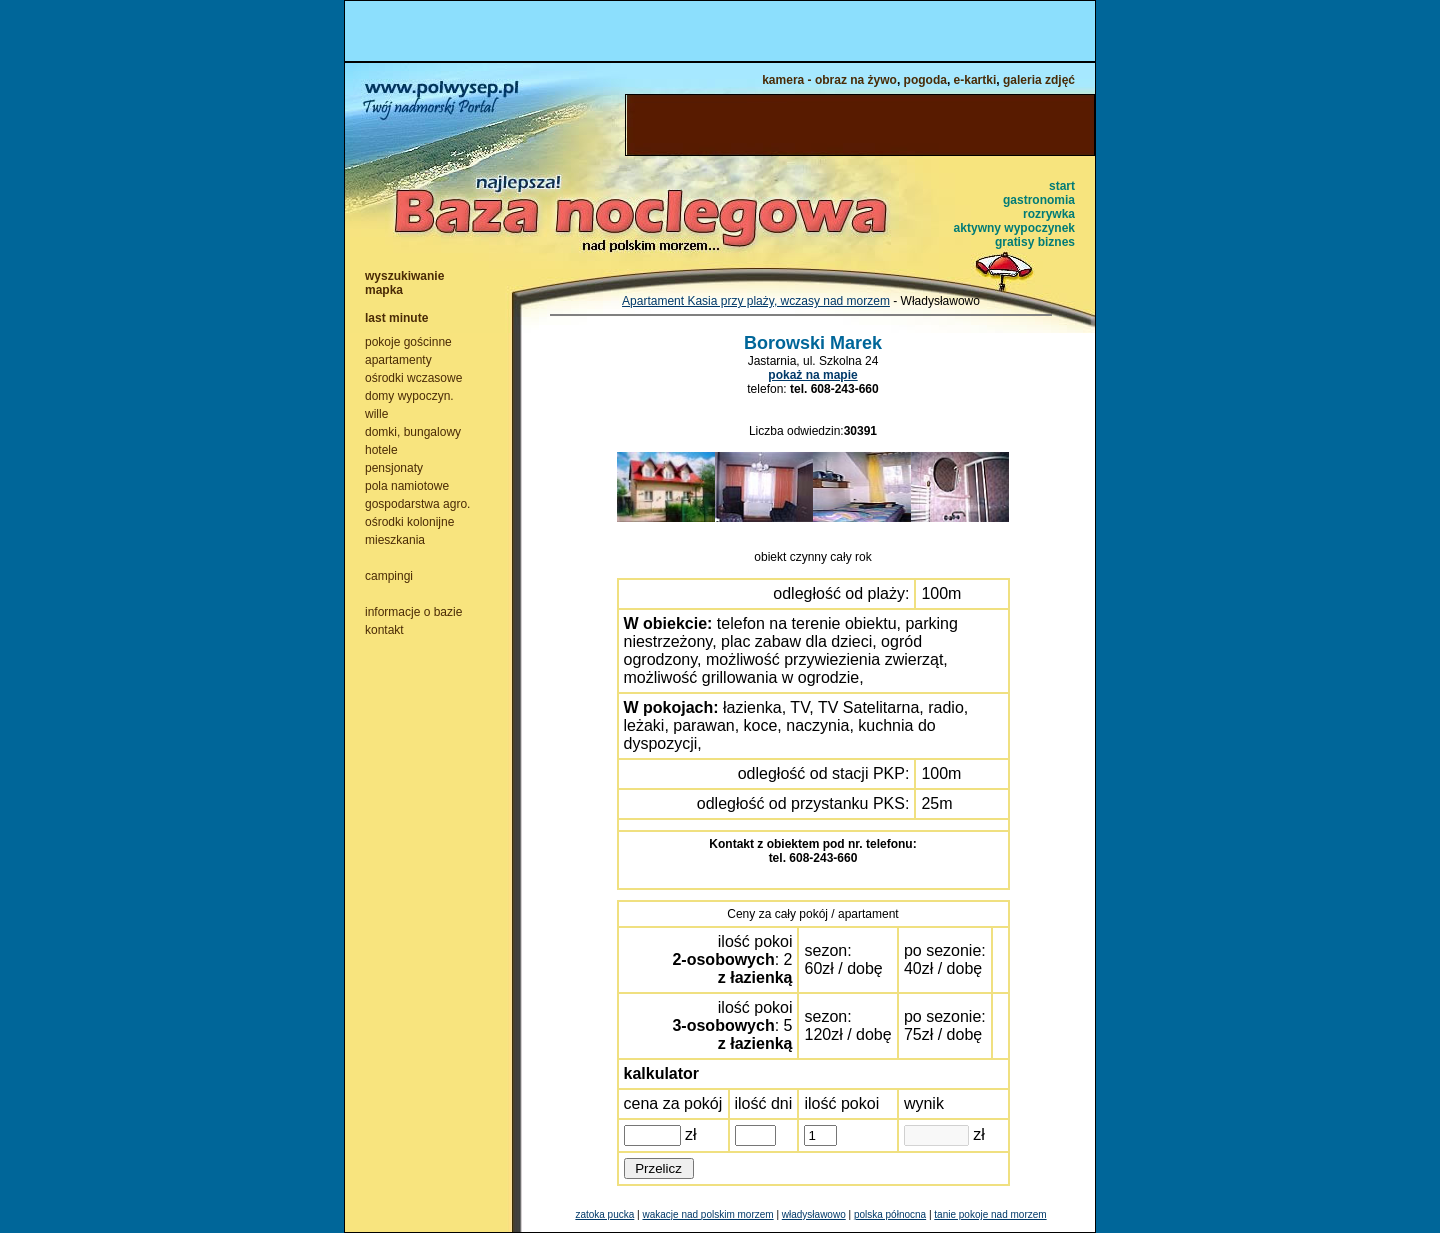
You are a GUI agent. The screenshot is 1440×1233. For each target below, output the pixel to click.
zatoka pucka (604, 1214)
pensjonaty (394, 468)
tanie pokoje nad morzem (990, 1214)
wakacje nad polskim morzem (707, 1214)
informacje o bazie (413, 612)
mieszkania (395, 540)
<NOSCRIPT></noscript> (720, 31)
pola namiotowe (407, 486)
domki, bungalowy (413, 432)
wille (376, 414)
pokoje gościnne (408, 342)
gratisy (1014, 242)
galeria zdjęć (1039, 80)
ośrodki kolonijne (409, 522)
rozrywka (1049, 214)
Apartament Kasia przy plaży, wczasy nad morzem (756, 301)
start (1062, 186)
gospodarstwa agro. (417, 504)
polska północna (890, 1214)
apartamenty (398, 360)
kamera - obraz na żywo (829, 80)
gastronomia (1039, 200)
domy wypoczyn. (409, 396)
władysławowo (814, 1214)
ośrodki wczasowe (413, 378)
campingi (389, 576)
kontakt (384, 630)
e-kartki (975, 80)
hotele (381, 450)
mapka (384, 290)
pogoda (925, 80)
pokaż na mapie (812, 375)
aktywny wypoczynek (1014, 228)
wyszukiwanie (404, 276)
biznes (1056, 242)
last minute (396, 318)
